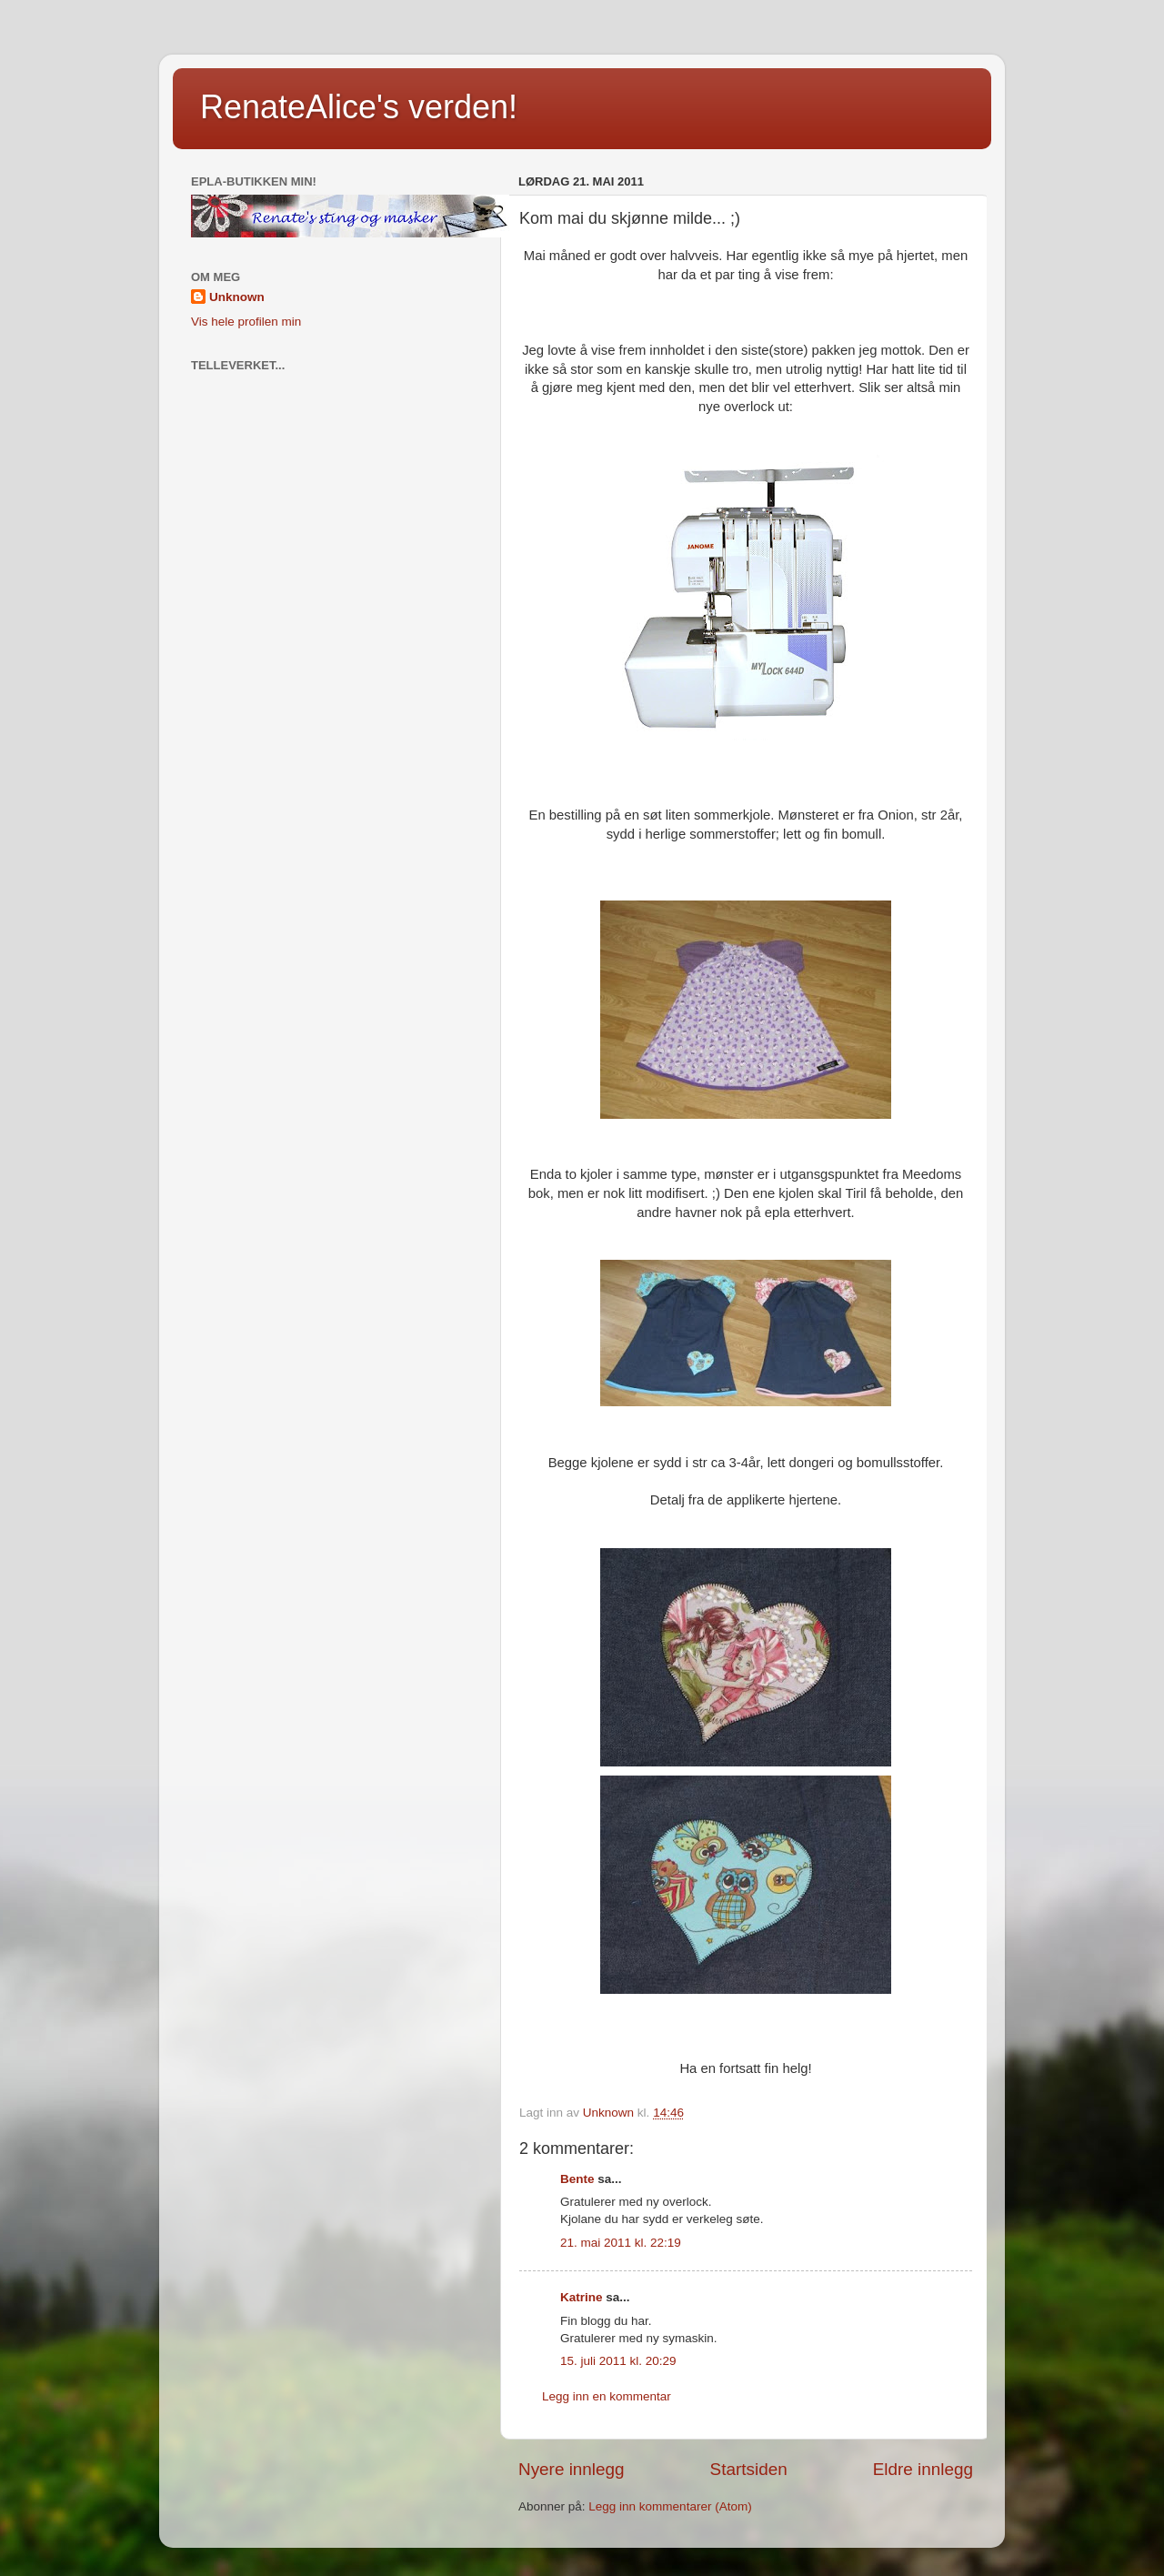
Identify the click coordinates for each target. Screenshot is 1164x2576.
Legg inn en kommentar (606, 2396)
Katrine (581, 2297)
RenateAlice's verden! (358, 107)
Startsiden (749, 2469)
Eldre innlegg (923, 2469)
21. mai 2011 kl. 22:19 (620, 2242)
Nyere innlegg (571, 2469)
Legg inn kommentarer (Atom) (669, 2506)
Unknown (237, 297)
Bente (577, 2179)
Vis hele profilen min (246, 321)
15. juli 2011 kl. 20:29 (618, 2361)
